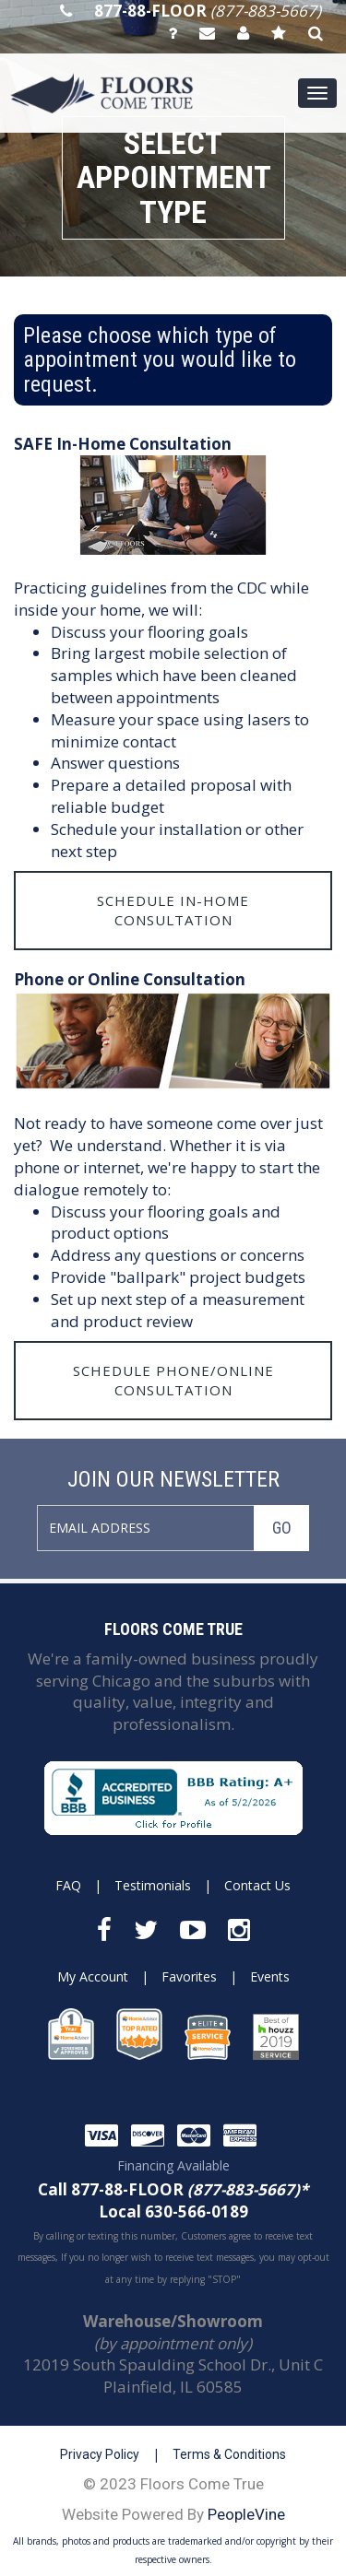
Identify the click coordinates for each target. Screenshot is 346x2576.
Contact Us (257, 1885)
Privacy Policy (99, 2454)
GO (282, 1527)
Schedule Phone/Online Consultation (173, 1380)
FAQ (68, 1885)
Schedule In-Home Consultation (173, 910)
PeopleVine (246, 2514)
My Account (92, 1976)
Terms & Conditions (229, 2454)
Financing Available (173, 2165)
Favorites (189, 1976)
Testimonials (152, 1885)
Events (270, 1976)
